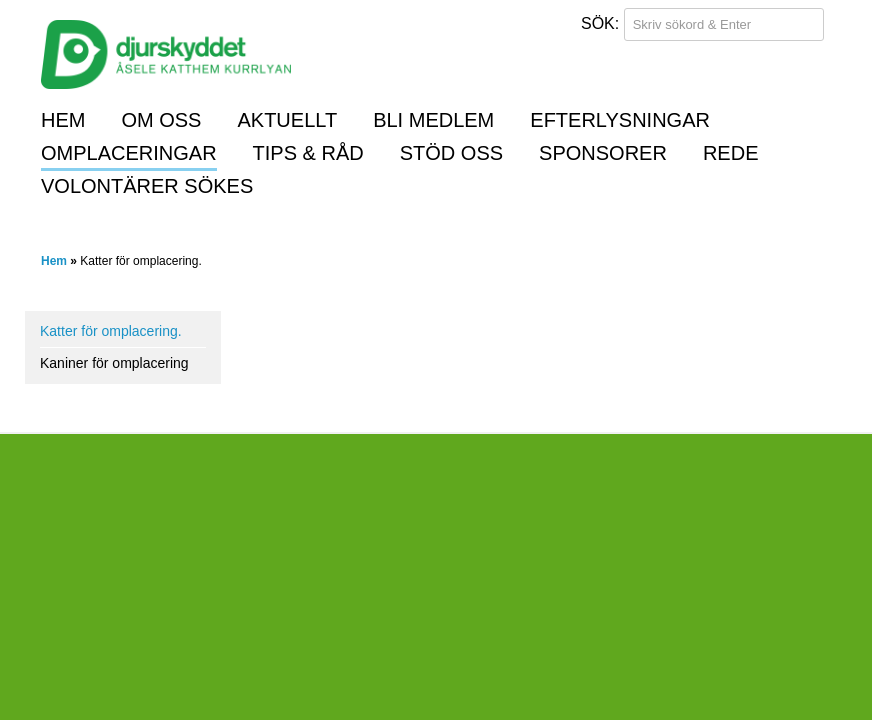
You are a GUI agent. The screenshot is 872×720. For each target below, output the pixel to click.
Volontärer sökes (147, 186)
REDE (731, 153)
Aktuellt (287, 120)
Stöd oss (451, 153)
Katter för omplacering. (111, 331)
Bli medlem (433, 120)
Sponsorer (603, 153)
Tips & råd (308, 153)
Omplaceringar (129, 153)
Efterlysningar (620, 120)
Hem (63, 120)
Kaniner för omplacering (114, 363)
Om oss (161, 120)
